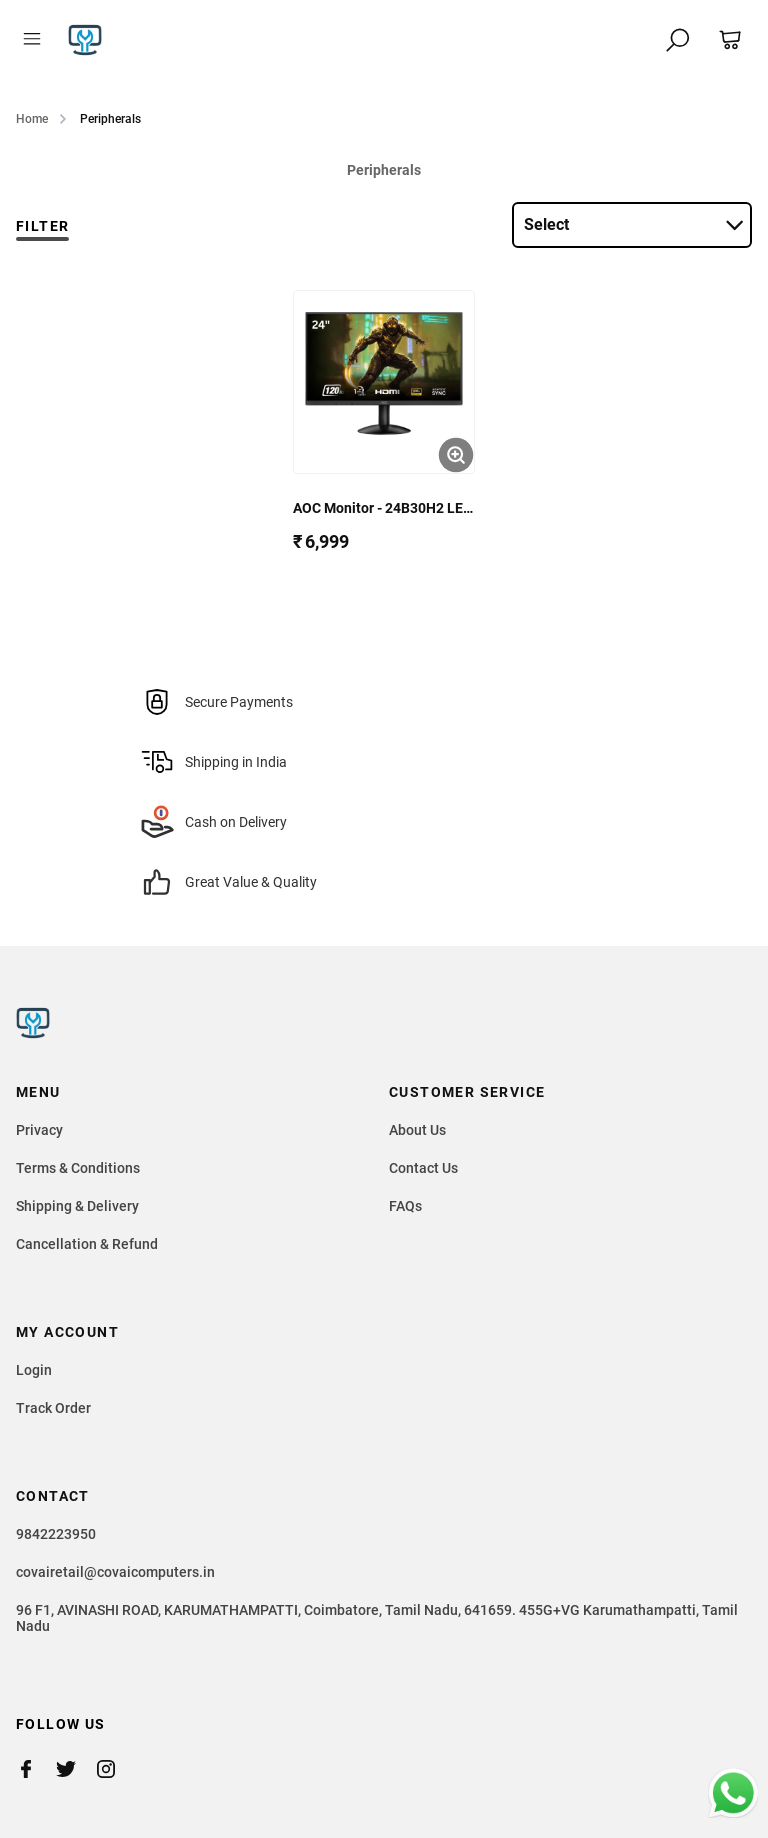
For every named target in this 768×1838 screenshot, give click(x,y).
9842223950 (56, 1534)
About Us (417, 1130)
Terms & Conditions (78, 1168)
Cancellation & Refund (87, 1244)
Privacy (39, 1130)
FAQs (405, 1206)
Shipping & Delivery (77, 1206)
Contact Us (423, 1168)
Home (32, 119)
